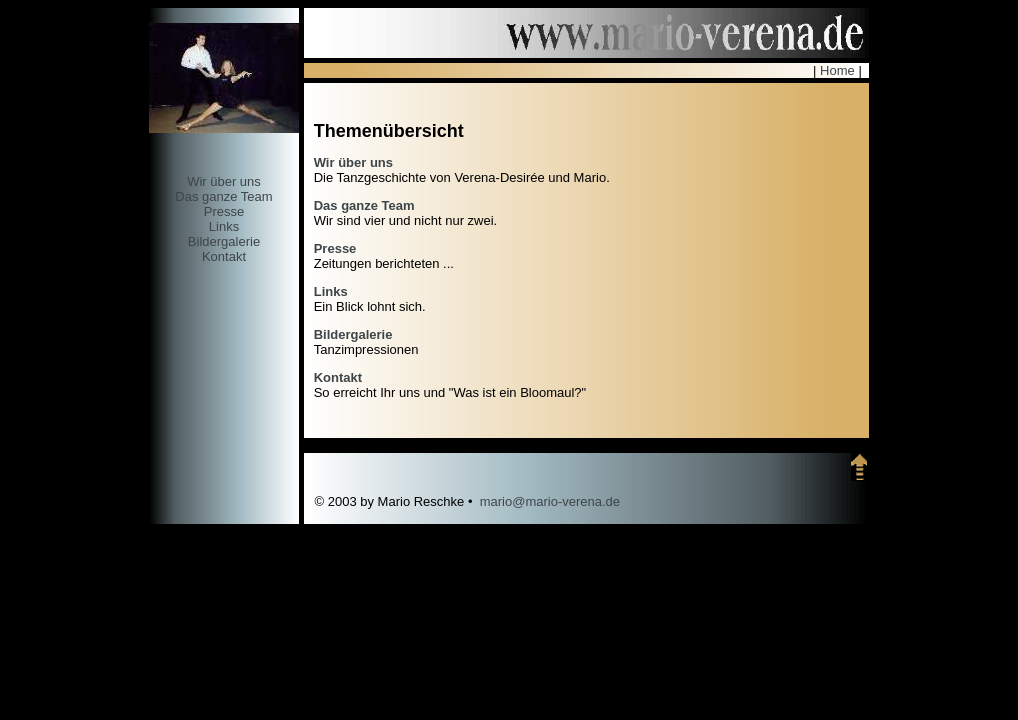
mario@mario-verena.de (550, 501)
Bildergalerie (224, 241)
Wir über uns (224, 181)
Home (837, 70)
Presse (224, 211)
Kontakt (224, 256)
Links (224, 226)
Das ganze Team (223, 196)
